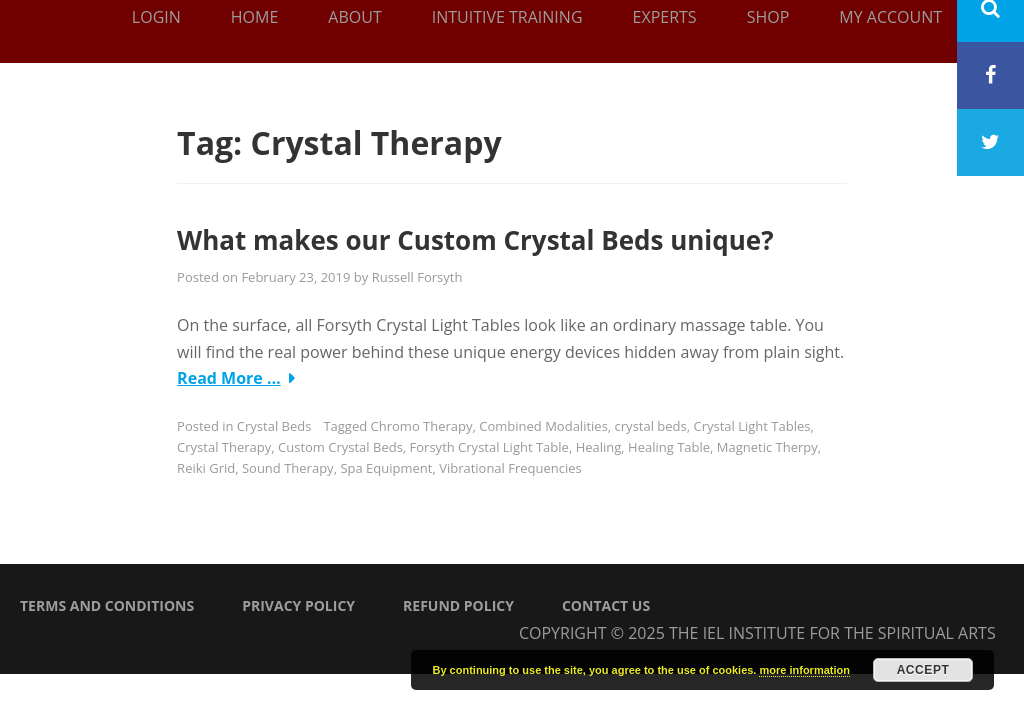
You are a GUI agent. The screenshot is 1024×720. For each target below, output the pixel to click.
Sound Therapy (288, 468)
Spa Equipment (386, 468)
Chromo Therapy (422, 426)
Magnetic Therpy (767, 447)
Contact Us (606, 605)
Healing (599, 447)
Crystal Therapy (224, 447)
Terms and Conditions (107, 605)
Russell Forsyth (417, 277)
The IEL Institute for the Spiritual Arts (832, 633)
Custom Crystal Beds (340, 447)
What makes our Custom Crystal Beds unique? (475, 240)
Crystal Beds (274, 426)
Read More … (229, 378)
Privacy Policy (298, 605)
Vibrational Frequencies (510, 468)
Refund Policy (458, 605)
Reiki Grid (206, 468)
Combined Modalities (543, 426)
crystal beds (651, 426)
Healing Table (669, 447)
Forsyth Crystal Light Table (489, 447)
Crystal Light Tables (752, 426)
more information (804, 670)
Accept (923, 670)
